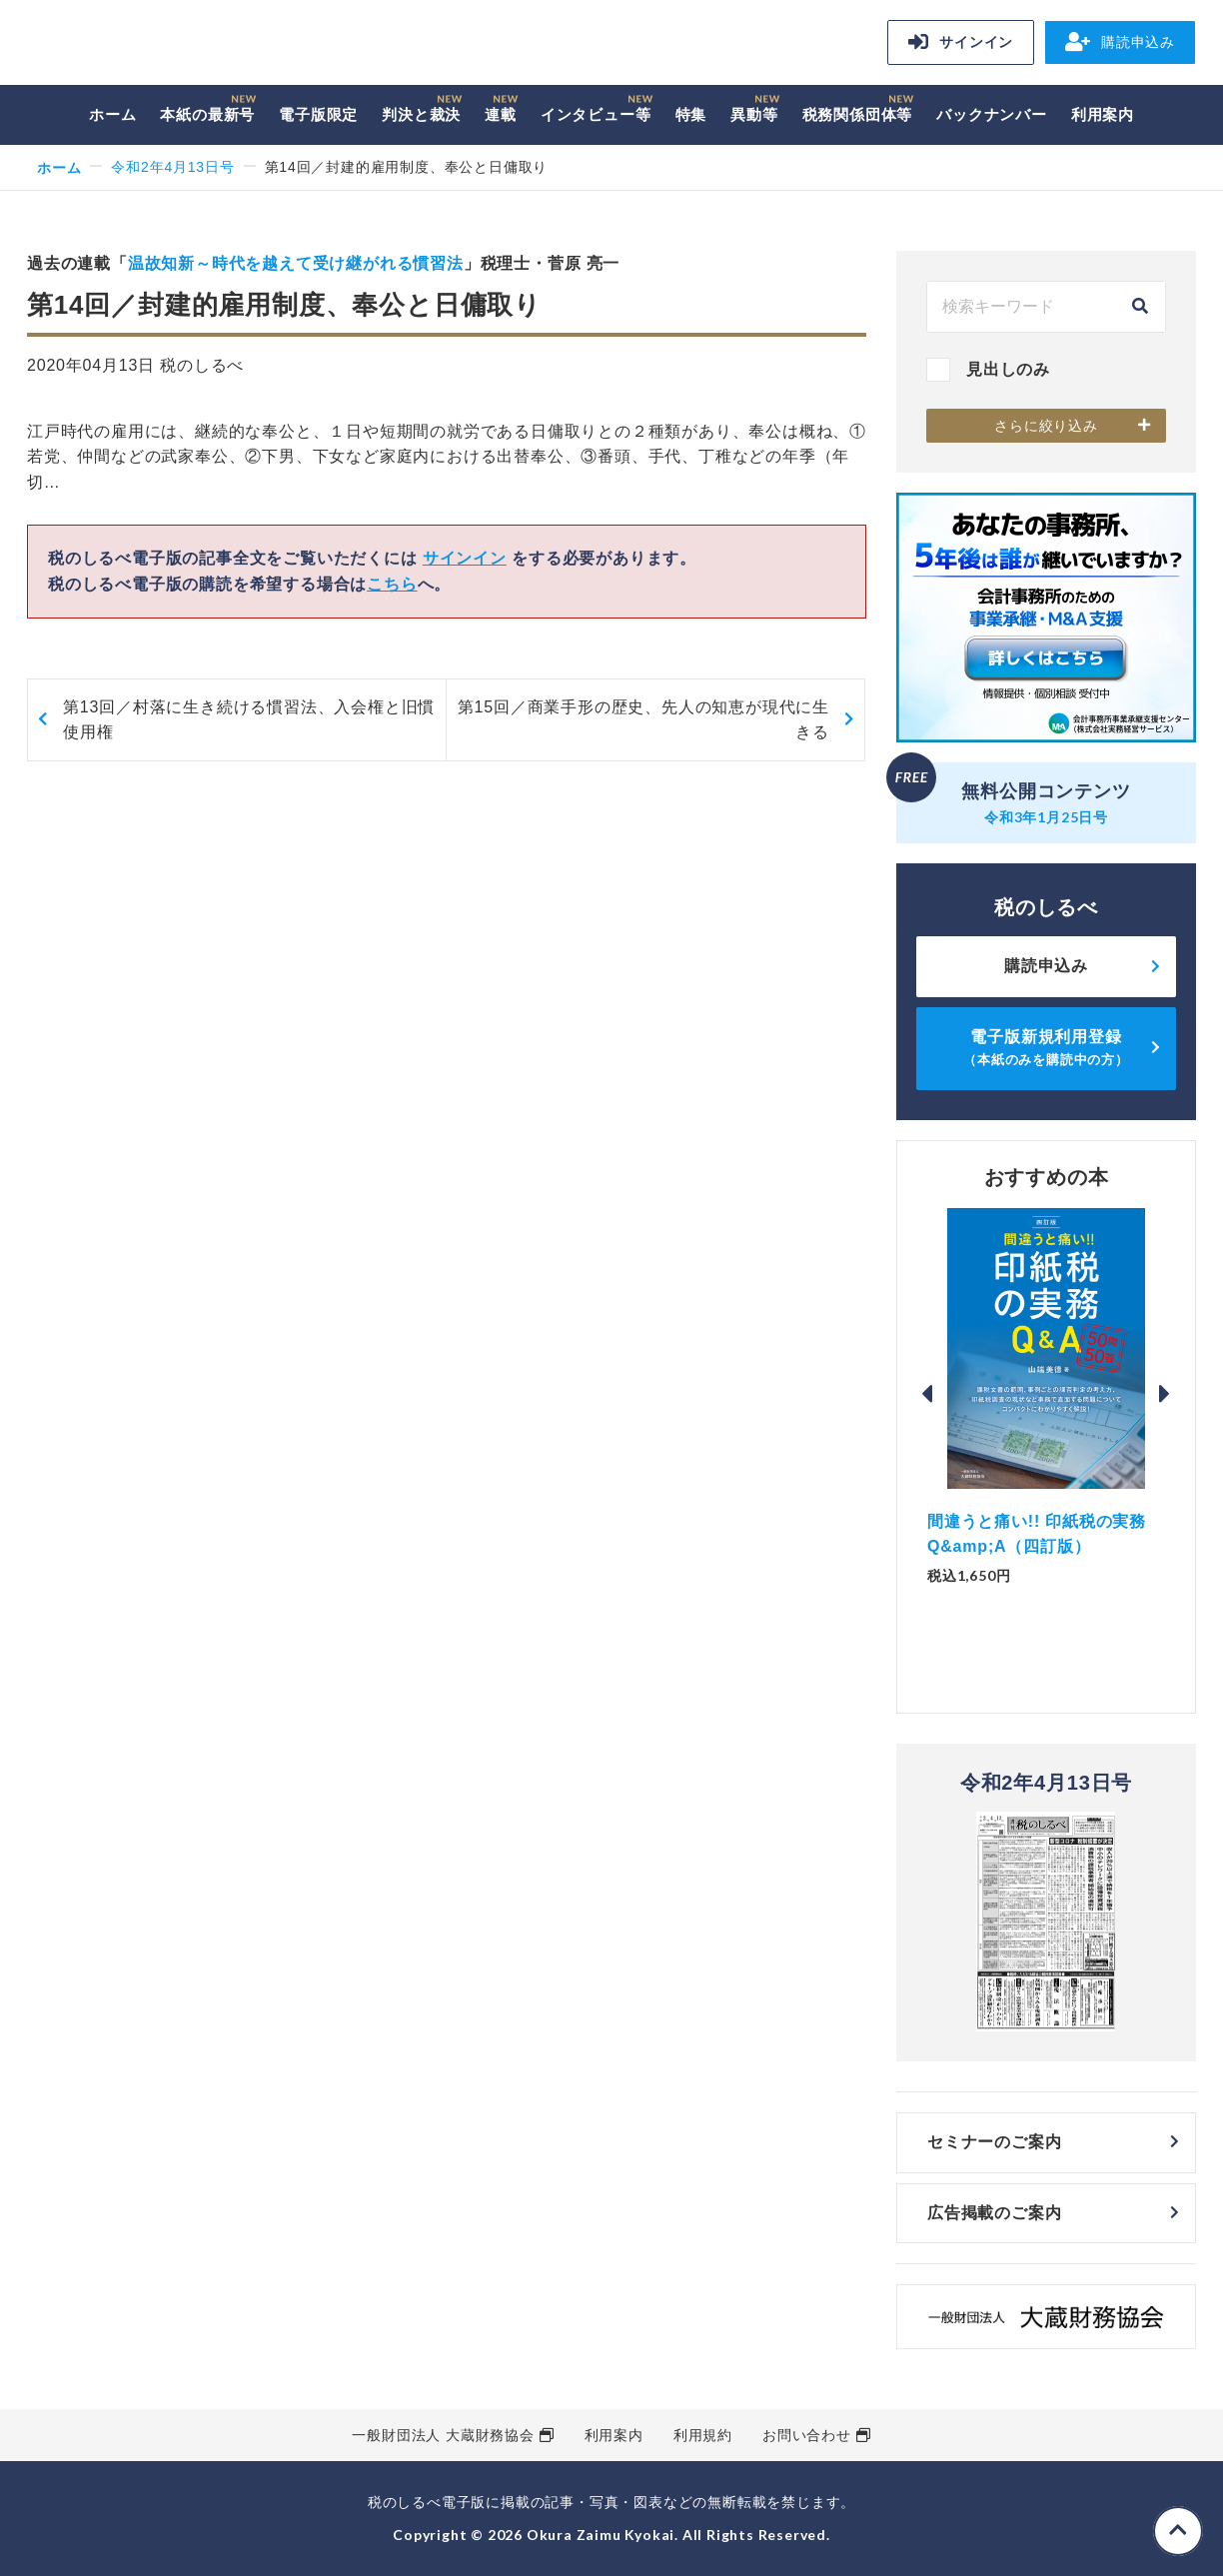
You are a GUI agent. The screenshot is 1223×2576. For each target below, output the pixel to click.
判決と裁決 (421, 114)
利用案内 (1102, 114)
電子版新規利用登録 (1046, 1047)
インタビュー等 (596, 114)
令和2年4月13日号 (172, 167)
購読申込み (1120, 42)
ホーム (112, 114)
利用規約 (702, 2435)
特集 (691, 114)
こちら (392, 584)
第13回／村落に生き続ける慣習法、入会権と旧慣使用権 (249, 719)
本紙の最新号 (207, 114)
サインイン (960, 42)
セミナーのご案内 (994, 2141)
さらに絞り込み (1046, 426)
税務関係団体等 (857, 114)
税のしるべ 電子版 (167, 45)
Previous (927, 1394)
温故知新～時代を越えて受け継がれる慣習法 (296, 263)
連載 (501, 114)
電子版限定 (318, 114)
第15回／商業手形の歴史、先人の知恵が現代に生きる (643, 719)
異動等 (753, 114)
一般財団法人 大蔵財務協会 (443, 2435)
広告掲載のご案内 (994, 2212)
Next (1165, 1394)
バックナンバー (991, 114)
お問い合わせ (806, 2435)
